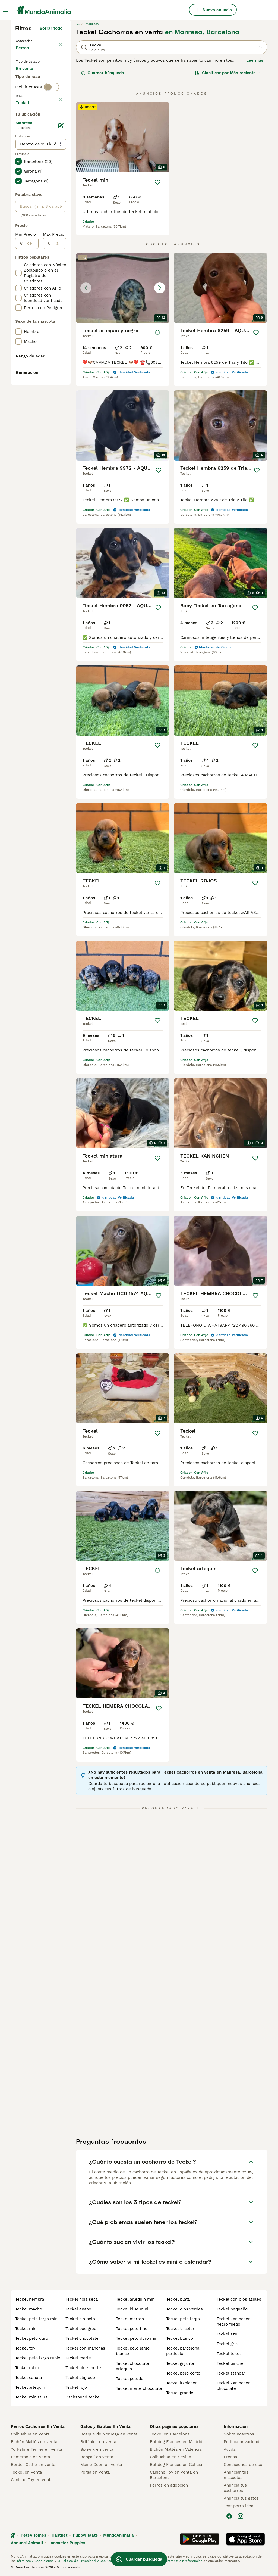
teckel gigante (180, 2363)
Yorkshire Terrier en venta (36, 2449)
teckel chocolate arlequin (132, 2366)
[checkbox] (18, 162)
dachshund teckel (83, 2397)
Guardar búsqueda (102, 72)
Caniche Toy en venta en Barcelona (174, 2475)
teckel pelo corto (183, 2373)
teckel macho (28, 2309)
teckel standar (231, 2373)
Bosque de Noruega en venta (108, 2434)
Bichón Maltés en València (175, 2449)
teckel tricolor (180, 2328)
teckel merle (78, 2358)
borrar (56, 136)
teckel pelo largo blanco (133, 2351)
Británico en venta (98, 2441)
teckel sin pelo (80, 2318)
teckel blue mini (132, 2309)
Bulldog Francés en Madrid (176, 2441)
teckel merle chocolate (139, 2388)
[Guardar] (157, 182)
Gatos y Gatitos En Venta (105, 2426)
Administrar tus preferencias (179, 2561)
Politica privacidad (241, 2441)
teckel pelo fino (131, 2328)
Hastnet (59, 2535)
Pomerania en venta (30, 2456)
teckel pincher (231, 2363)
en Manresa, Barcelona (202, 32)
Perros (23, 53)
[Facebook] (229, 2516)
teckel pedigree (80, 2328)
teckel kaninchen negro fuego (234, 2321)
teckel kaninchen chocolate (234, 2386)
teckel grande (179, 2392)
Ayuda (229, 2449)
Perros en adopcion (169, 2485)
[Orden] (228, 72)
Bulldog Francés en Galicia (176, 2464)
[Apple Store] (245, 2539)
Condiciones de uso (243, 2464)
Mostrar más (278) (43, 261)
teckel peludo (129, 2378)
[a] (58, 402)
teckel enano (78, 2309)
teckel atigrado (80, 2377)
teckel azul (228, 2334)
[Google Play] (199, 2539)
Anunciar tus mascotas (236, 2475)
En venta (29, 78)
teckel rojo (76, 2387)
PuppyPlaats (85, 2535)
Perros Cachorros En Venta (38, 2426)
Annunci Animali (27, 2542)
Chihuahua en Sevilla (170, 2456)
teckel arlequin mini (136, 2299)
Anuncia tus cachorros (235, 2488)
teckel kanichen (182, 2383)
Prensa (230, 2456)
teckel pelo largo (183, 2318)
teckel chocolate (82, 2338)
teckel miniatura (31, 2397)
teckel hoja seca (81, 2299)
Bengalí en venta (96, 2456)
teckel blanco (179, 2338)
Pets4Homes (33, 2535)
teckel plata (178, 2299)
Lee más (254, 60)
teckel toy (25, 2348)
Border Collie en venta (33, 2464)
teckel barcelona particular (182, 2351)
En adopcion (32, 91)
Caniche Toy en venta (32, 2479)
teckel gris (227, 2343)
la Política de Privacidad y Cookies (84, 2561)
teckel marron (130, 2318)
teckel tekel (229, 2353)
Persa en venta (95, 2472)
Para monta (31, 104)
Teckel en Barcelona (169, 2434)
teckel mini (26, 2328)
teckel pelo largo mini (37, 2318)
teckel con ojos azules (239, 2299)
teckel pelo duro (31, 2338)
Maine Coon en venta (101, 2464)
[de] (30, 402)
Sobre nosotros (239, 2434)
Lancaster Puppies (66, 2542)
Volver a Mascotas (35, 40)
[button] (122, 288)
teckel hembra (29, 2299)
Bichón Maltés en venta (34, 2441)
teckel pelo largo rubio (37, 2358)
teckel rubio (27, 2367)
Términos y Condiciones (35, 2561)
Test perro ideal (239, 2505)
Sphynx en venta (96, 2449)
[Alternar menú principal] (5, 9)
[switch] (51, 125)
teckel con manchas (85, 2348)
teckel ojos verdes (184, 2309)
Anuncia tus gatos (241, 2498)
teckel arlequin (30, 2387)
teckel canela (28, 2377)
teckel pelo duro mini (137, 2338)
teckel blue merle (83, 2367)
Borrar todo (51, 28)
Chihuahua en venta (30, 2434)
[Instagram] (240, 2516)
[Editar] (60, 284)
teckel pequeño (232, 2309)
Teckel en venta (26, 2472)
